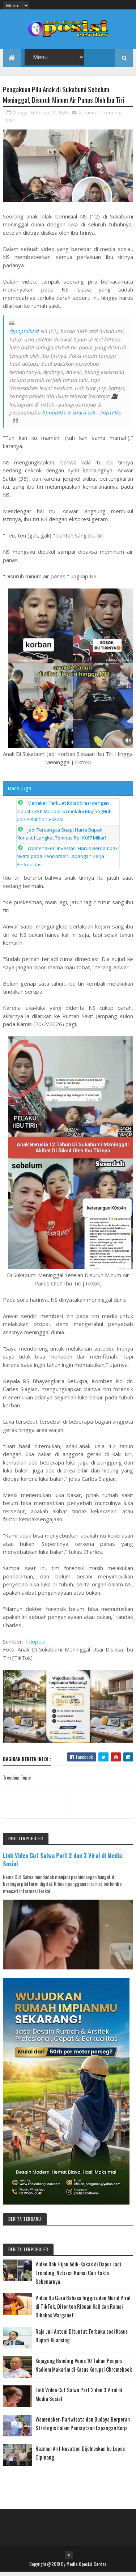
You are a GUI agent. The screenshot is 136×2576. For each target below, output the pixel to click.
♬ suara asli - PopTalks (94, 416)
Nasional (89, 117)
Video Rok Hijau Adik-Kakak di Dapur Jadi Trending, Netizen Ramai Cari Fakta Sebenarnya (78, 2276)
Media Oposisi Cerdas (86, 2568)
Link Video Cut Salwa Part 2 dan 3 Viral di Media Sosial (62, 1864)
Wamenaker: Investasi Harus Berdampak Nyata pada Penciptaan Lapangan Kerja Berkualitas (67, 860)
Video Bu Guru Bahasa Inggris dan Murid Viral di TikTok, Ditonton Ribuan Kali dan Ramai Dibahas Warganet (82, 2310)
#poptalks (54, 416)
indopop (35, 1645)
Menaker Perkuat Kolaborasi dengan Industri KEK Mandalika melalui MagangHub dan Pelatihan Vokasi (64, 815)
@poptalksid (24, 335)
